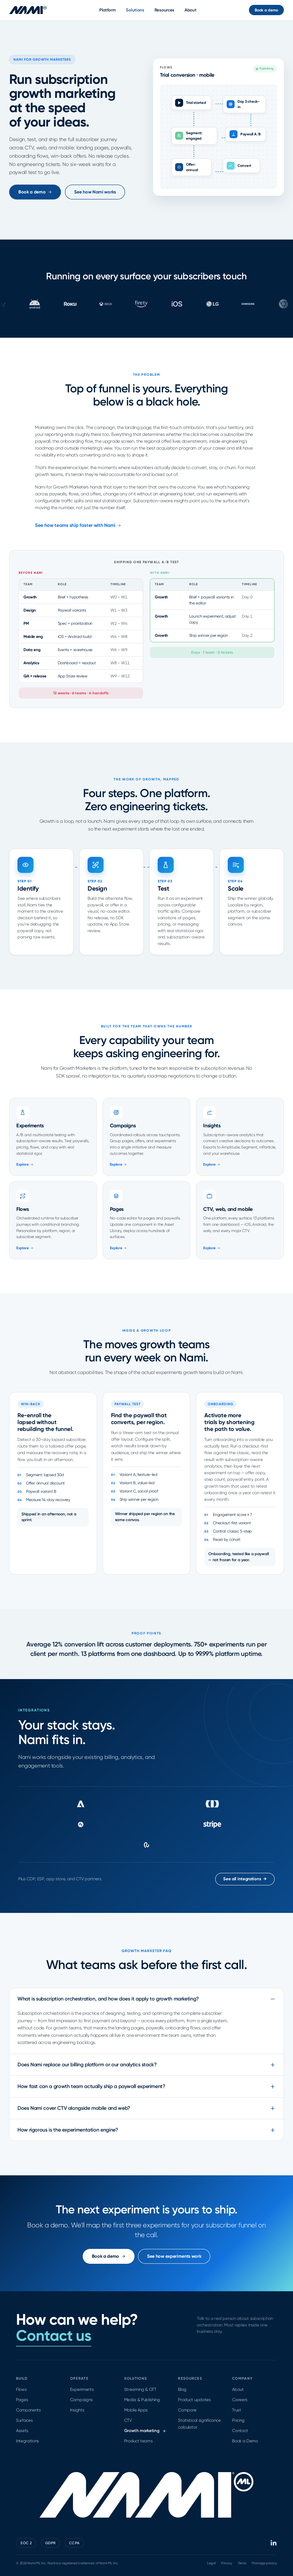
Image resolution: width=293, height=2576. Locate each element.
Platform (107, 10)
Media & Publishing (142, 2399)
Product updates (194, 2399)
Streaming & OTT (140, 2389)
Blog (182, 2389)
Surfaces (24, 2420)
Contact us (53, 2335)
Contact (240, 2430)
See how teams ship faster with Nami (78, 525)
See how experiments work (174, 2256)
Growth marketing (144, 2430)
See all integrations (245, 1879)
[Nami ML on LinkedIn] (274, 2543)
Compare (187, 2410)
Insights (77, 2410)
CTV (128, 2420)
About (191, 10)
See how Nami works (95, 192)
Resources (164, 10)
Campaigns (81, 2399)
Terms (242, 2563)
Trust (236, 2410)
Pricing (238, 2420)
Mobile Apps (136, 2410)
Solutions (135, 10)
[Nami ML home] (28, 10)
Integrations (27, 2440)
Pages (22, 2399)
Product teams (138, 2440)
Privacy (226, 2563)
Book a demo (266, 10)
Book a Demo (245, 2440)
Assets (22, 2430)
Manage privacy (264, 2563)
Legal (211, 2563)
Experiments (82, 2389)
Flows (21, 2389)
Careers (240, 2399)
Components (28, 2410)
